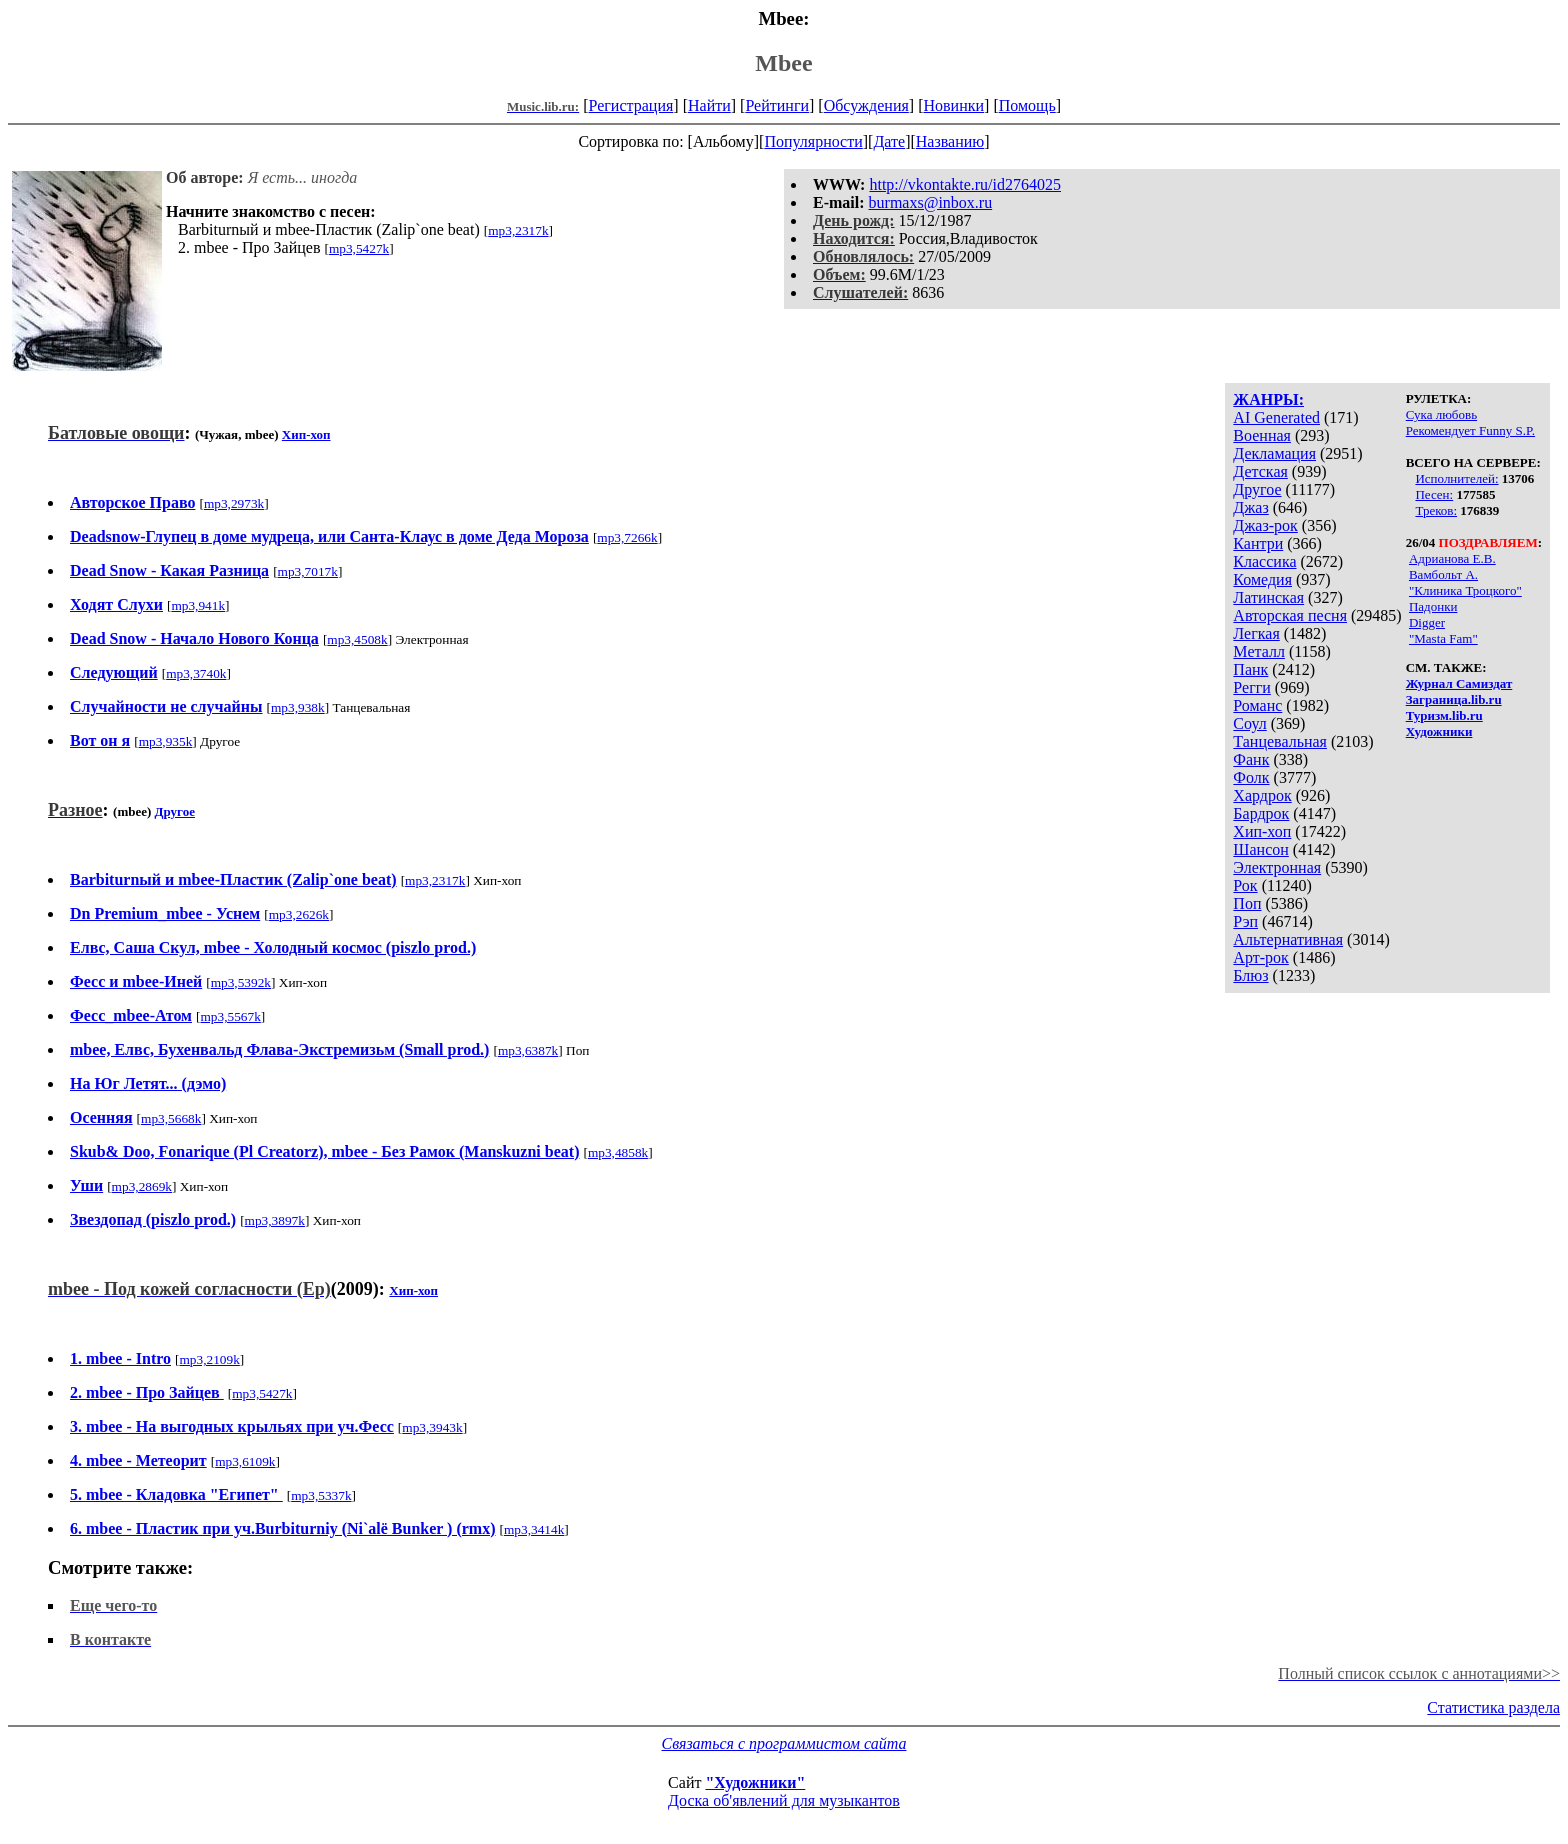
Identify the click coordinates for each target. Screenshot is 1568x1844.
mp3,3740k (196, 673)
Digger (1427, 622)
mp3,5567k (230, 1016)
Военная (1262, 435)
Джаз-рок (1265, 525)
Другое (1257, 489)
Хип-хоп (1262, 831)
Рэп (1245, 921)
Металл (1259, 651)
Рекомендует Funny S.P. (1470, 430)
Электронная (1277, 867)
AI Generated (1276, 417)
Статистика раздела (1493, 1707)
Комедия (1262, 579)
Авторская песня (1290, 615)
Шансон (1260, 849)
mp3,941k (198, 605)
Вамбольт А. (1443, 574)
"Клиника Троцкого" (1465, 590)
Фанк (1251, 759)
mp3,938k (298, 707)
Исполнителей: (1456, 478)
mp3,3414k (534, 1529)
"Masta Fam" (1443, 638)
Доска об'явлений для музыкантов (784, 1800)
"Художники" (755, 1782)
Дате (889, 141)
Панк (1250, 669)
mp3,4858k (618, 1152)
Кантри (1258, 543)
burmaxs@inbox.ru (931, 202)
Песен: (1434, 494)
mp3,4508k (357, 639)
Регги (1251, 687)
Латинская (1268, 597)
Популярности (813, 141)
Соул (1249, 723)
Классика (1264, 561)
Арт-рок (1260, 957)
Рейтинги (777, 105)
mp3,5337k (321, 1495)
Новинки (953, 105)
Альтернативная (1288, 939)
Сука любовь (1441, 414)
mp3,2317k (518, 230)
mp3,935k (166, 741)
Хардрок (1262, 795)
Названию (950, 141)
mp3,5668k (171, 1118)
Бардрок (1261, 813)
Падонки (1433, 606)
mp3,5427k (359, 248)
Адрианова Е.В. (1452, 558)
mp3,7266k (627, 537)
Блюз (1250, 975)
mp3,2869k (142, 1186)
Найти (709, 105)
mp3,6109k (245, 1461)
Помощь (1027, 105)
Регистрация (631, 105)
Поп (1247, 903)
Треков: (1436, 510)
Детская (1260, 471)
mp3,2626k (299, 914)
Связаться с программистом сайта (784, 1743)
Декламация (1274, 453)
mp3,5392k (241, 982)
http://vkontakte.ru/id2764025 (965, 184)
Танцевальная (1280, 741)
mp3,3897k (275, 1220)
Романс (1257, 705)
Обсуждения (866, 105)
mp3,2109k (209, 1359)
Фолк (1251, 777)
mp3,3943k (432, 1427)
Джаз (1250, 507)
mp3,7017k (308, 571)
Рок (1245, 885)
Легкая (1256, 633)
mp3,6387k (528, 1050)
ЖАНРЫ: (1268, 399)
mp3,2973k (234, 503)
